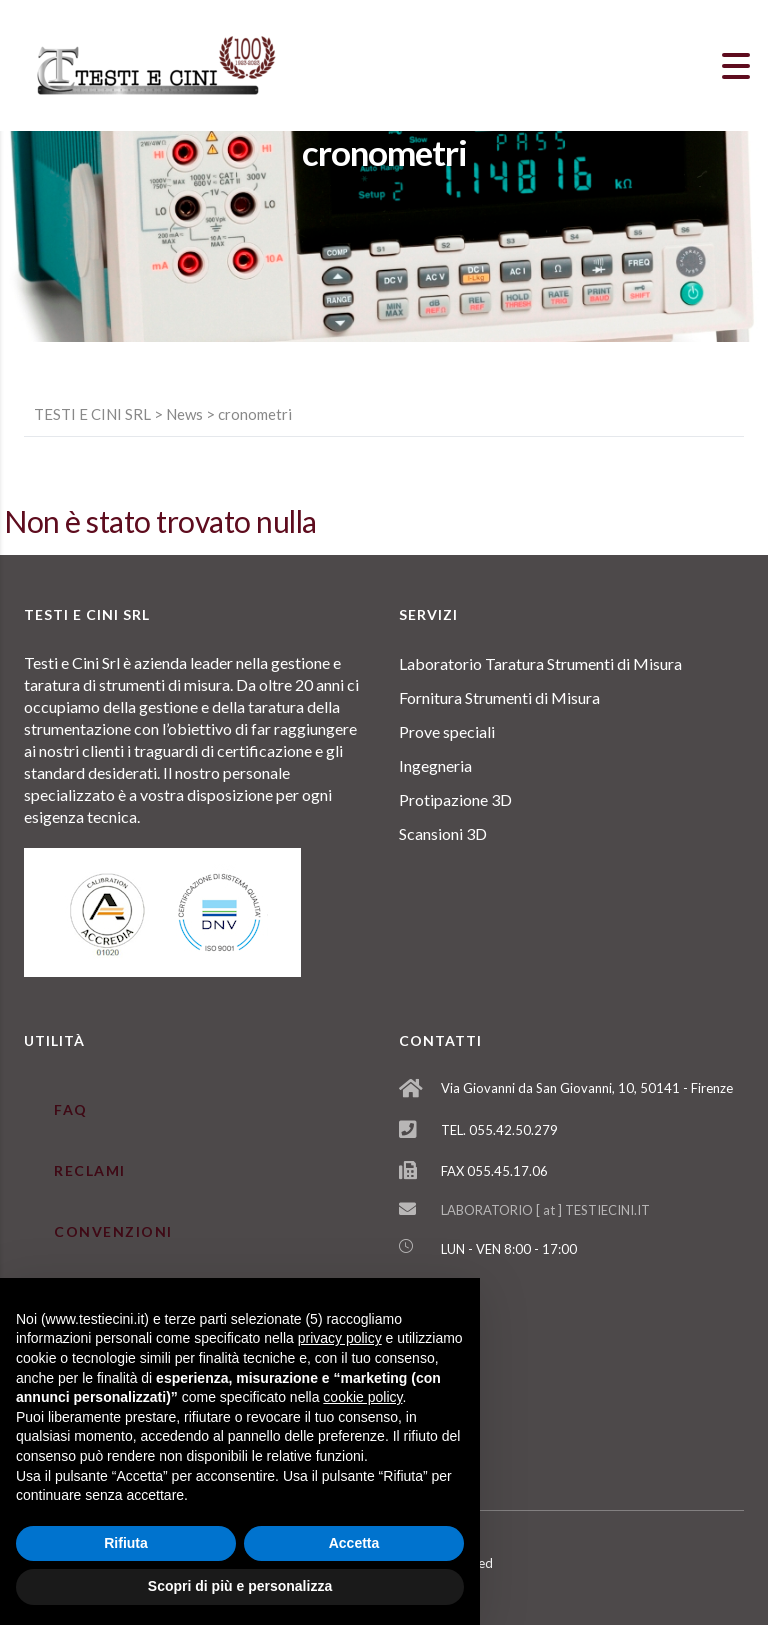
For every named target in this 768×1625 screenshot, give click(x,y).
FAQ (71, 1109)
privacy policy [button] (340, 1338)
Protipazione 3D (455, 799)
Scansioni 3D (443, 833)
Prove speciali (447, 731)
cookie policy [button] (362, 1397)
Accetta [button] (354, 1543)
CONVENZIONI (113, 1231)
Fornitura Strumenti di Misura (499, 697)
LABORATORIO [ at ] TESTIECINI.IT (545, 1210)
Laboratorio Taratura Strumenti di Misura (540, 663)
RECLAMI (90, 1170)
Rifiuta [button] (126, 1543)
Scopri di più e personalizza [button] (240, 1586)
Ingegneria (435, 765)
